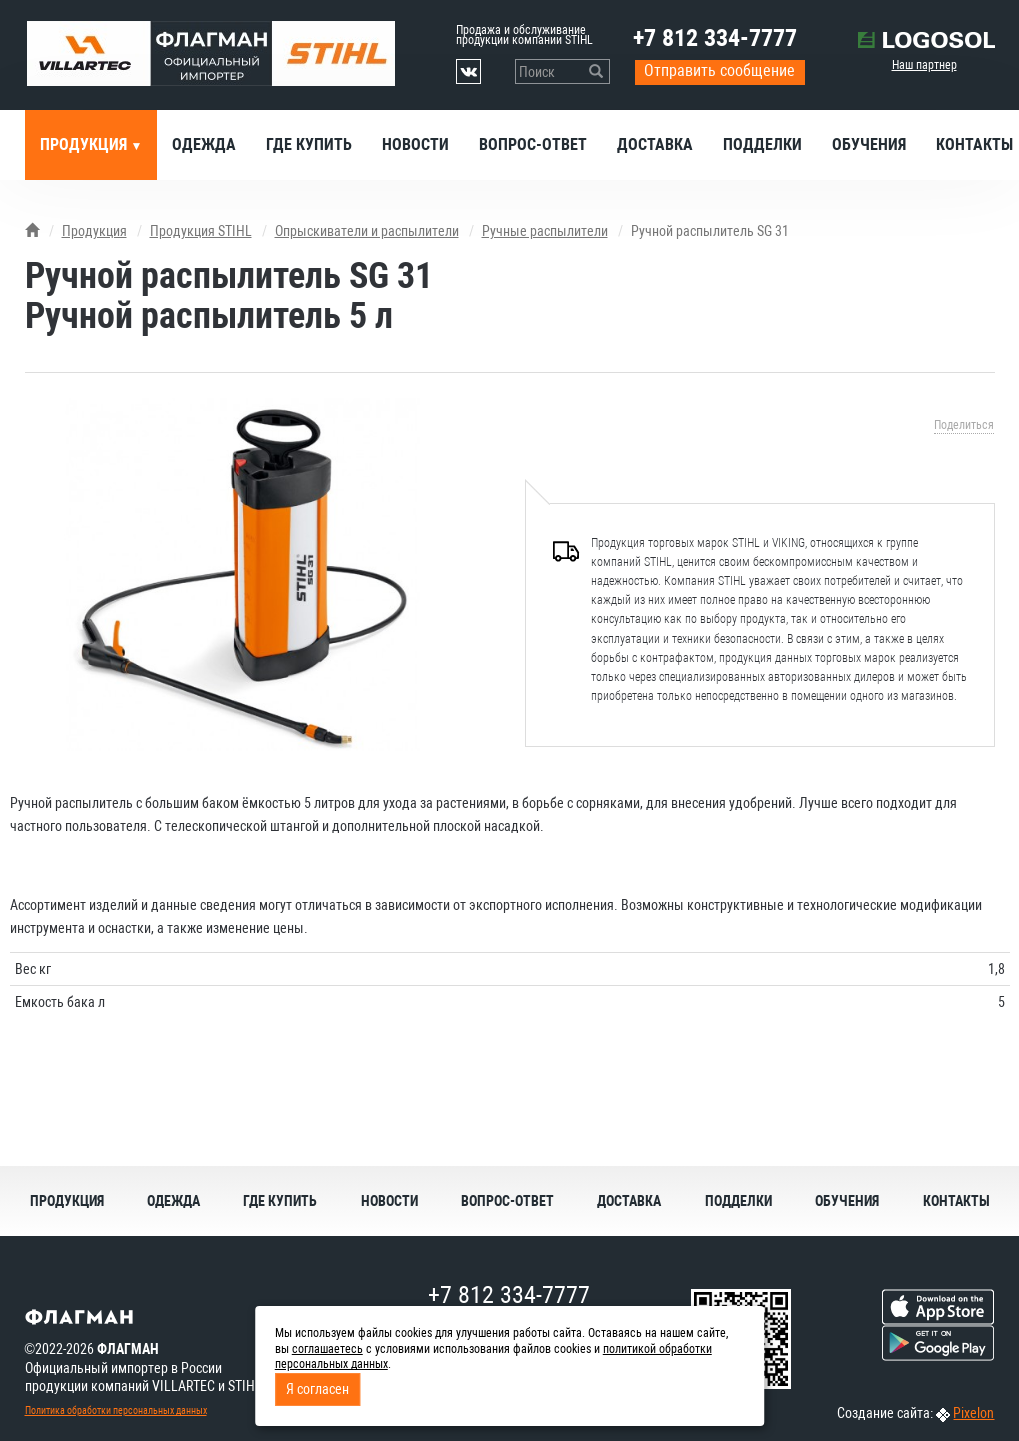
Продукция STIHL (201, 231)
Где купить (309, 144)
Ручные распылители (545, 231)
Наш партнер (924, 65)
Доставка (655, 144)
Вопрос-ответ (533, 144)
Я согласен (317, 1389)
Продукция (85, 144)
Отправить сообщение (719, 70)
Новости (415, 144)
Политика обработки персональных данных (116, 1410)
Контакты (956, 1201)
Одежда (204, 144)
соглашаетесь (327, 1349)
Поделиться (964, 425)
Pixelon (973, 1413)
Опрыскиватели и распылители (367, 231)
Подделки (762, 144)
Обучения (869, 144)
